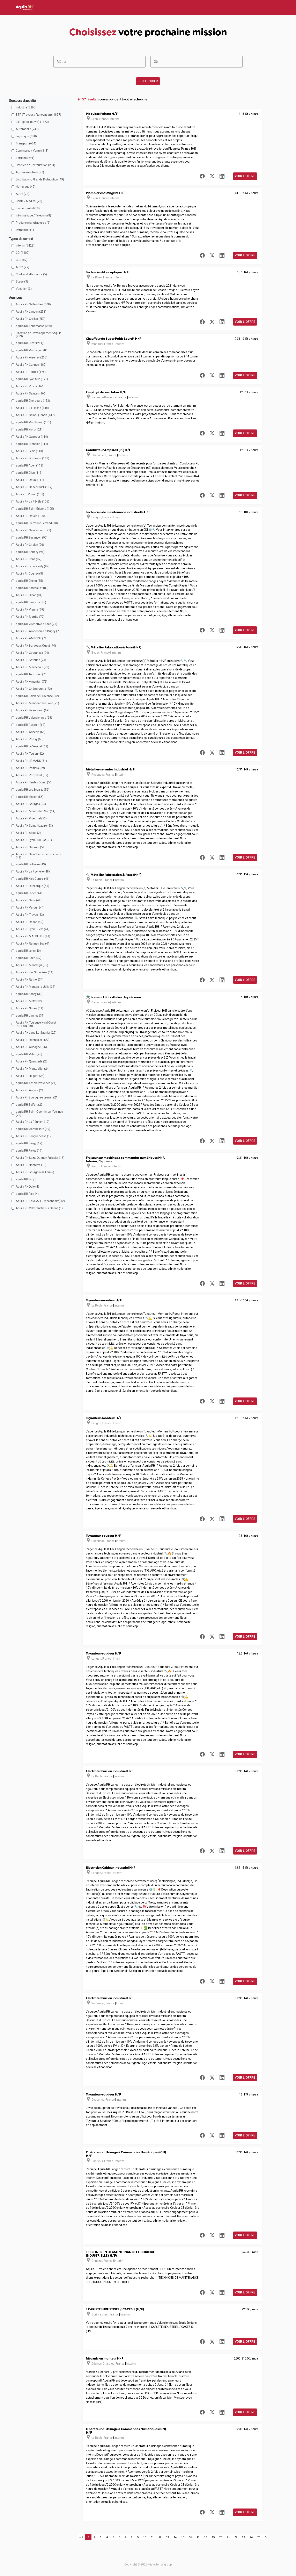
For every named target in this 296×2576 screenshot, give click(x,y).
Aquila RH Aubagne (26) (31, 1047)
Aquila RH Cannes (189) (31, 364)
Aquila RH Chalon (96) (30, 544)
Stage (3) (22, 281)
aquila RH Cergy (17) (29, 1143)
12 (159, 2537)
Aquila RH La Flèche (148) (32, 408)
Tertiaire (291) (25, 157)
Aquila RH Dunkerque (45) (32, 886)
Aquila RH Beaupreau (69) (32, 710)
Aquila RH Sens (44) (29, 900)
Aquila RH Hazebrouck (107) (34, 487)
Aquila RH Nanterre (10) (31, 1165)
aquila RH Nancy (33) (29, 994)
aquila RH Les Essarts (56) (32, 789)
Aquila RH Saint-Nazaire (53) (34, 825)
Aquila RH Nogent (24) (30, 1075)
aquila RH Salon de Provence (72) (37, 696)
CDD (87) (21, 260)
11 (152, 2537)
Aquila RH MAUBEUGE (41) (33, 936)
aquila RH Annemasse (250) (34, 326)
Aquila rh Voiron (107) (30, 494)
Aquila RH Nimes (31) (29, 1008)
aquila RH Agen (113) (29, 465)
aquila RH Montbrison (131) (33, 422)
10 (144, 2537)
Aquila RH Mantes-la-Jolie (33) (35, 986)
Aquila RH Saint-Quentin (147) (35, 415)
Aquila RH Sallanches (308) (33, 304)
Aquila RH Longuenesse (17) (34, 1136)
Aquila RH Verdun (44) (30, 907)
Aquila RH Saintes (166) (31, 393)
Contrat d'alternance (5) (31, 274)
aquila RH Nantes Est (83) (32, 588)
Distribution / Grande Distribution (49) (40, 179)
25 (258, 2537)
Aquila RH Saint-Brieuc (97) (33, 530)
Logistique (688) (26, 136)
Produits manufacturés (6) (33, 222)
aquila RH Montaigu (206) (32, 350)
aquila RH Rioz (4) (27, 1193)
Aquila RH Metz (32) (29, 1001)
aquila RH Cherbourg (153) (33, 400)
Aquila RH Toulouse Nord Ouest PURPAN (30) (36, 1024)
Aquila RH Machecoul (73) (32, 667)
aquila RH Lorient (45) (30, 893)
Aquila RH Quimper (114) (32, 436)
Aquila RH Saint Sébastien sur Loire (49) (38, 856)
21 (228, 2537)
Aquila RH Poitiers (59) (30, 768)
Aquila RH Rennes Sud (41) (33, 943)
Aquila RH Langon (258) (31, 311)
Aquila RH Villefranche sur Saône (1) (39, 1208)
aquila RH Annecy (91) (30, 552)
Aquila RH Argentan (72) (31, 681)
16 (190, 2537)
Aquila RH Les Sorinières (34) (34, 972)
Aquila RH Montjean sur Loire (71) (37, 703)
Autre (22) (22, 193)
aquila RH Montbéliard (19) (33, 1129)
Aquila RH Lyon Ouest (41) (32, 929)
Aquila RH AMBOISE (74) (31, 638)
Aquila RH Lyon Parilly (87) (32, 566)
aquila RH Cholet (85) (29, 580)
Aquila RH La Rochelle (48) (33, 871)
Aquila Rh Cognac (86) (30, 573)
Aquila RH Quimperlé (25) (32, 1061)
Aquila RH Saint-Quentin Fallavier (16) (40, 1157)
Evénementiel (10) (28, 208)
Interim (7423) (25, 245)
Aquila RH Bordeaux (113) (32, 458)
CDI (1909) (22, 252)
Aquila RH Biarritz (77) (30, 616)
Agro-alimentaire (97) (30, 172)
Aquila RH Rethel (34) (29, 979)
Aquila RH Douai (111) (30, 480)
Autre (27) (22, 267)
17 (198, 2537)
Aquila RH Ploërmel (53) (31, 818)
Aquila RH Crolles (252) (30, 318)
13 (167, 2537)
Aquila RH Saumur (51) (30, 847)
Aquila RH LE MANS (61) (31, 760)
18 (205, 2537)
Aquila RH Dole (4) (27, 1186)
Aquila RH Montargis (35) (32, 965)
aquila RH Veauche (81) (31, 602)
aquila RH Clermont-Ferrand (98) (37, 523)
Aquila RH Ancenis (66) (30, 732)
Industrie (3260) (26, 107)
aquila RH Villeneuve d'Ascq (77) (36, 624)
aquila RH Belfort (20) (30, 1104)
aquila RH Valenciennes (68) (34, 717)
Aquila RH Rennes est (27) (33, 1039)
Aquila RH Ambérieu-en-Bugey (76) (38, 631)
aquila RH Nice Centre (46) (33, 878)
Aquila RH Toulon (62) (30, 753)
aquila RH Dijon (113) (29, 472)
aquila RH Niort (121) (29, 429)
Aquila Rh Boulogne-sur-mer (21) (37, 1097)
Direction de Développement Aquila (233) (38, 334)
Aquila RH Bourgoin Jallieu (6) (35, 1172)
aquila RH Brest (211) (29, 343)
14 (175, 2537)
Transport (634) (26, 143)
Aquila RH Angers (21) (30, 1090)
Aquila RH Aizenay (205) (31, 357)
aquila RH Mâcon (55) (29, 796)
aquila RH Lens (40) (28, 950)
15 (182, 2537)
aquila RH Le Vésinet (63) (32, 746)
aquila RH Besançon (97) (31, 537)
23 (243, 2537)
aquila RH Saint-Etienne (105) (35, 508)
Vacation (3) (24, 288)
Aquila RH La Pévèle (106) (32, 501)
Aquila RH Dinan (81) (29, 595)
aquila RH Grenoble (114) (32, 444)
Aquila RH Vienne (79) (30, 609)
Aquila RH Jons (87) (28, 559)
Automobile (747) (27, 129)
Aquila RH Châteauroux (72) (34, 688)
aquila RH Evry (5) (27, 1179)
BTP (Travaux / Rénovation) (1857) (38, 114)
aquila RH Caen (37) (28, 958)
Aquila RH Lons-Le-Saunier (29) (36, 1032)
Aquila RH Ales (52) (28, 832)
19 (213, 2537)
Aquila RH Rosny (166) (30, 386)
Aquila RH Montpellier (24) (33, 1068)
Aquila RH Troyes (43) (30, 914)
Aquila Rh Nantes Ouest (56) (34, 782)
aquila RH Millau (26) (29, 1054)
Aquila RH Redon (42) (29, 922)
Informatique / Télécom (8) (33, 215)
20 (220, 2537)
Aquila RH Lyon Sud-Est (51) (34, 840)
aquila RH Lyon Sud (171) (32, 379)
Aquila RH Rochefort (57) (32, 775)
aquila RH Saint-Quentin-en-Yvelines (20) (39, 1113)
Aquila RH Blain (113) (29, 451)
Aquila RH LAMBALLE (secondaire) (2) (40, 1201)
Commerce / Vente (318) (32, 150)
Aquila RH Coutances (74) (32, 652)
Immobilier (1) (25, 230)
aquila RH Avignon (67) (30, 724)
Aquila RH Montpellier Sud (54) (35, 811)
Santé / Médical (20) (29, 201)
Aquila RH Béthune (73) (31, 660)
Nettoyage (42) (25, 186)
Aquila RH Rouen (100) (30, 516)
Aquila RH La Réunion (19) (32, 1121)
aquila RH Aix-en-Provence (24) (36, 1083)
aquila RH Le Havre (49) (31, 864)
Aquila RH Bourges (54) (31, 804)
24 (251, 2537)
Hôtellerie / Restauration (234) (35, 165)
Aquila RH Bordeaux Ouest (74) (36, 645)
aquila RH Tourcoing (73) (31, 674)
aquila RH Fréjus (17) (29, 1150)
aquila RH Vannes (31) (30, 1015)
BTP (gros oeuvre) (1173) (32, 121)
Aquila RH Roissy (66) (29, 739)
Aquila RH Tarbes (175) (31, 371)
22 (236, 2537)
